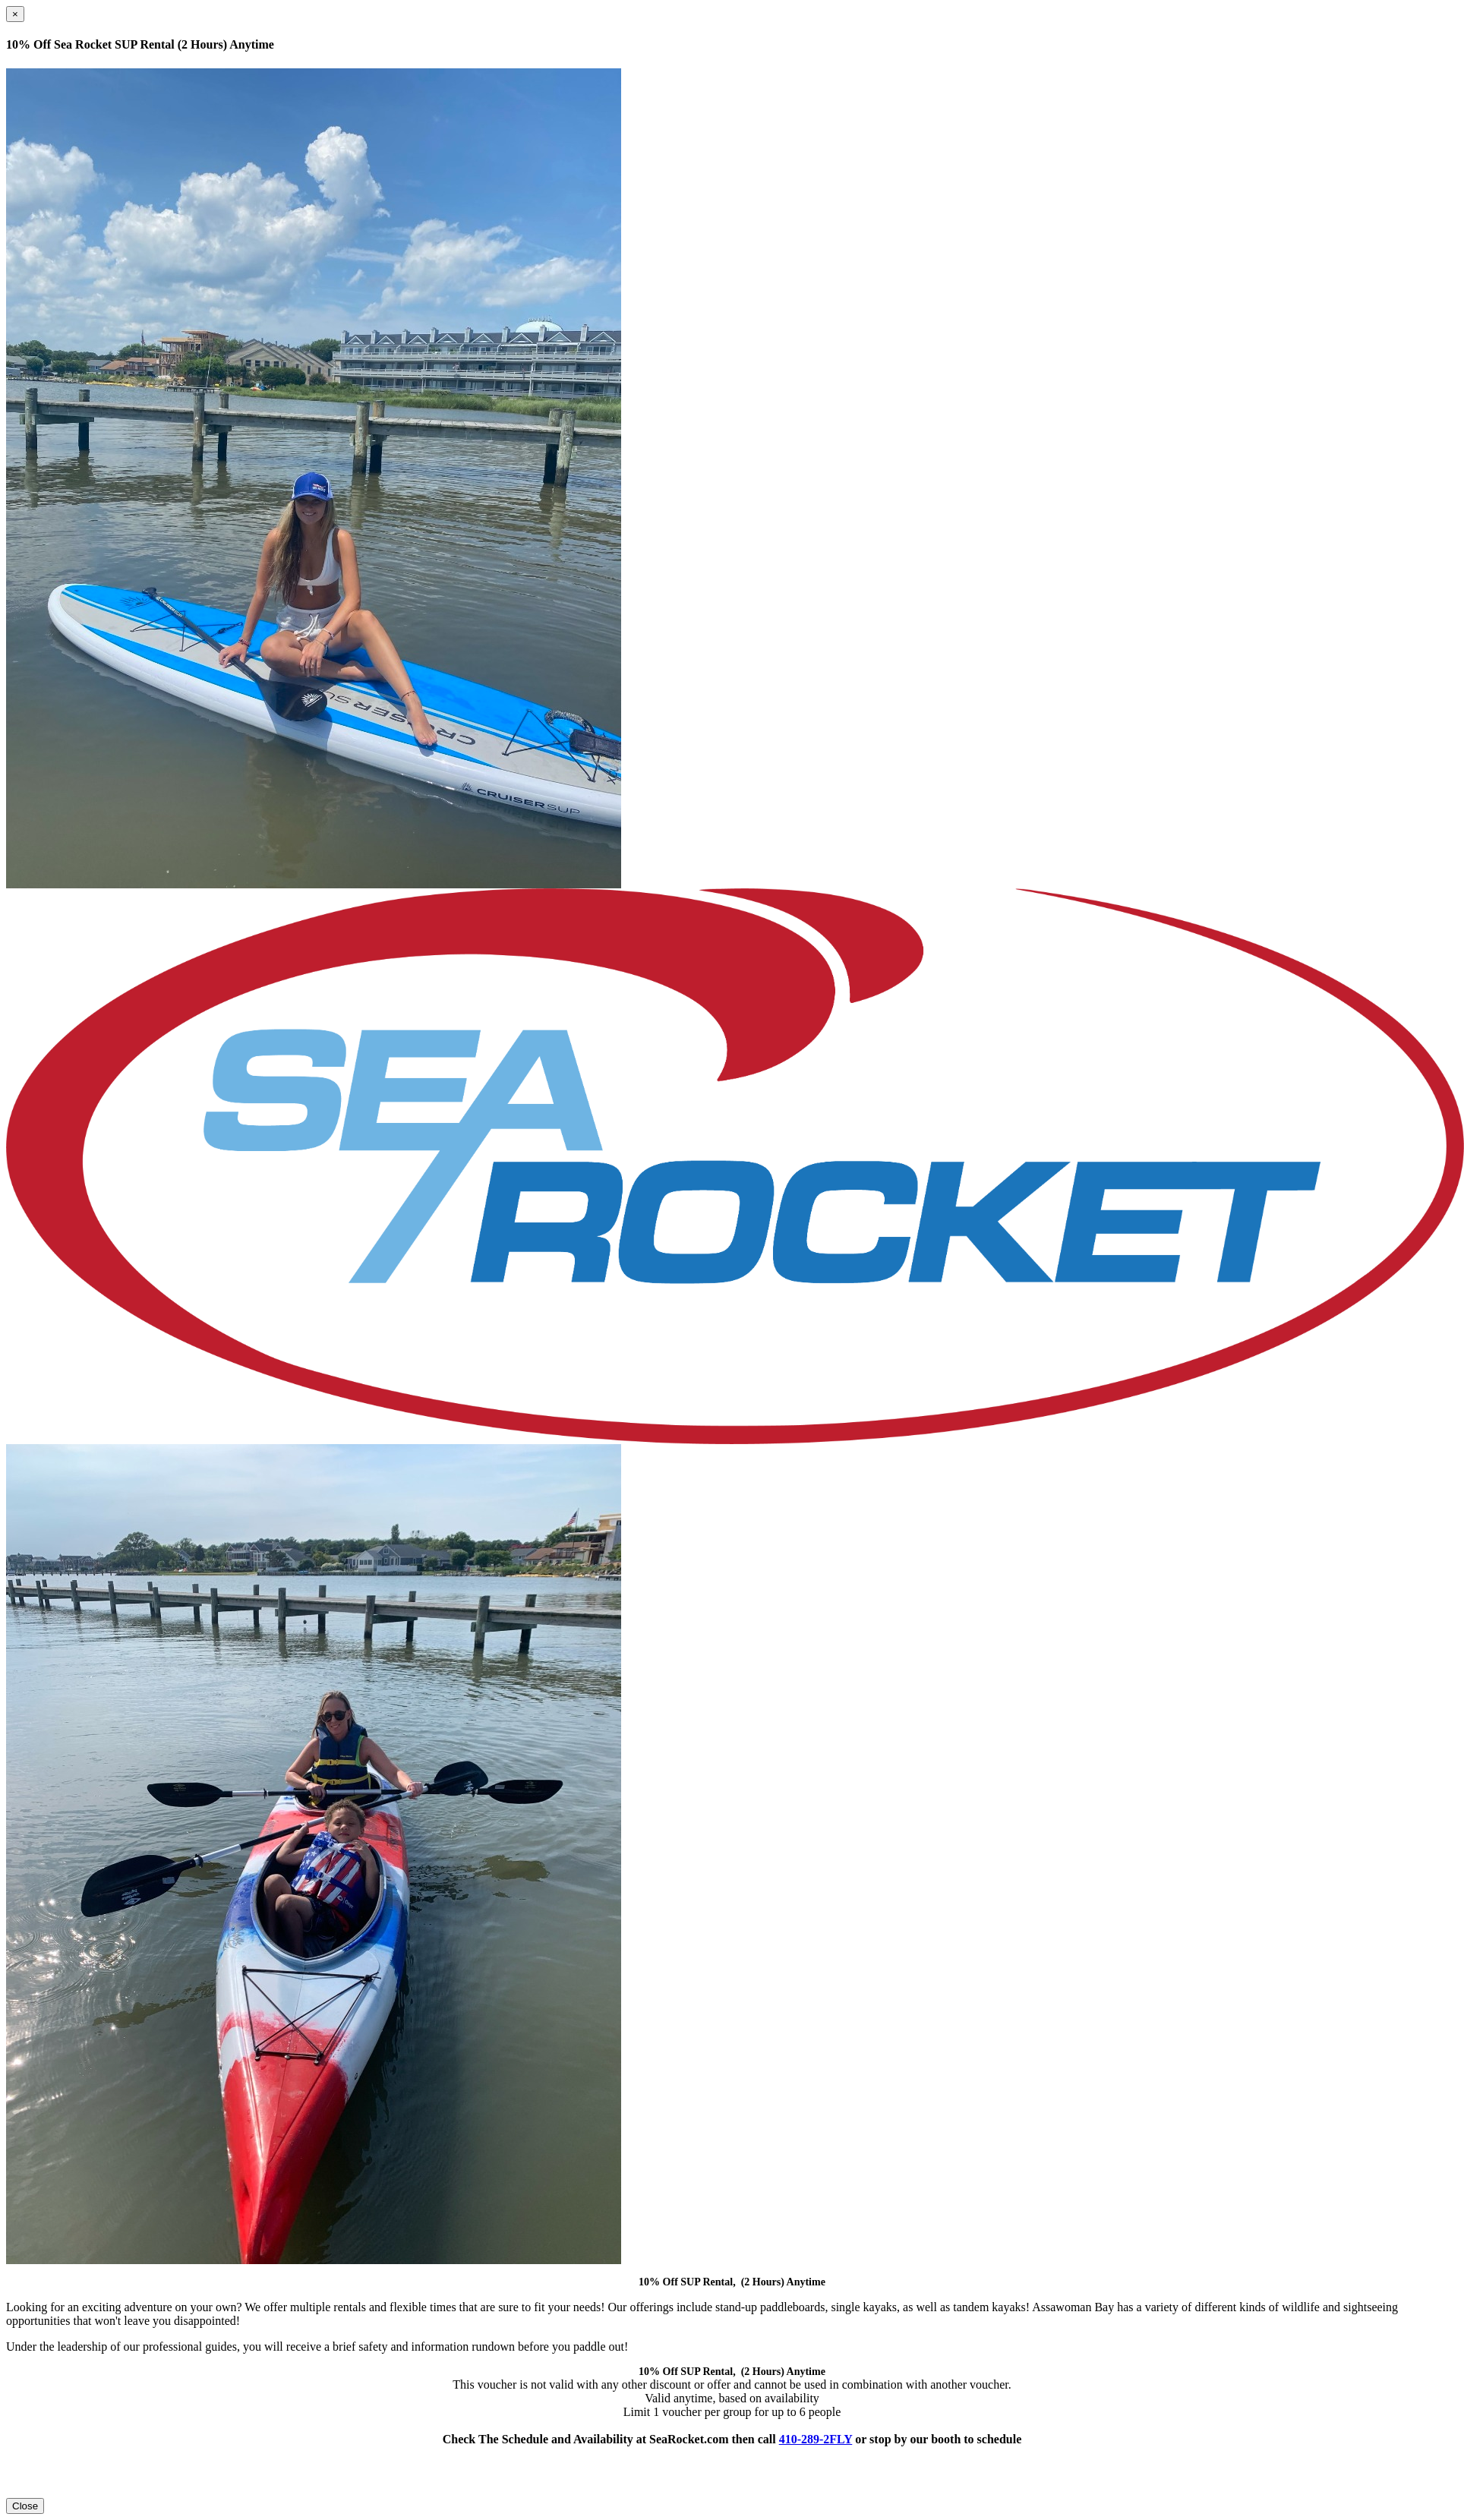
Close (25, 2506)
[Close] (15, 14)
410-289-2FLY (816, 2439)
